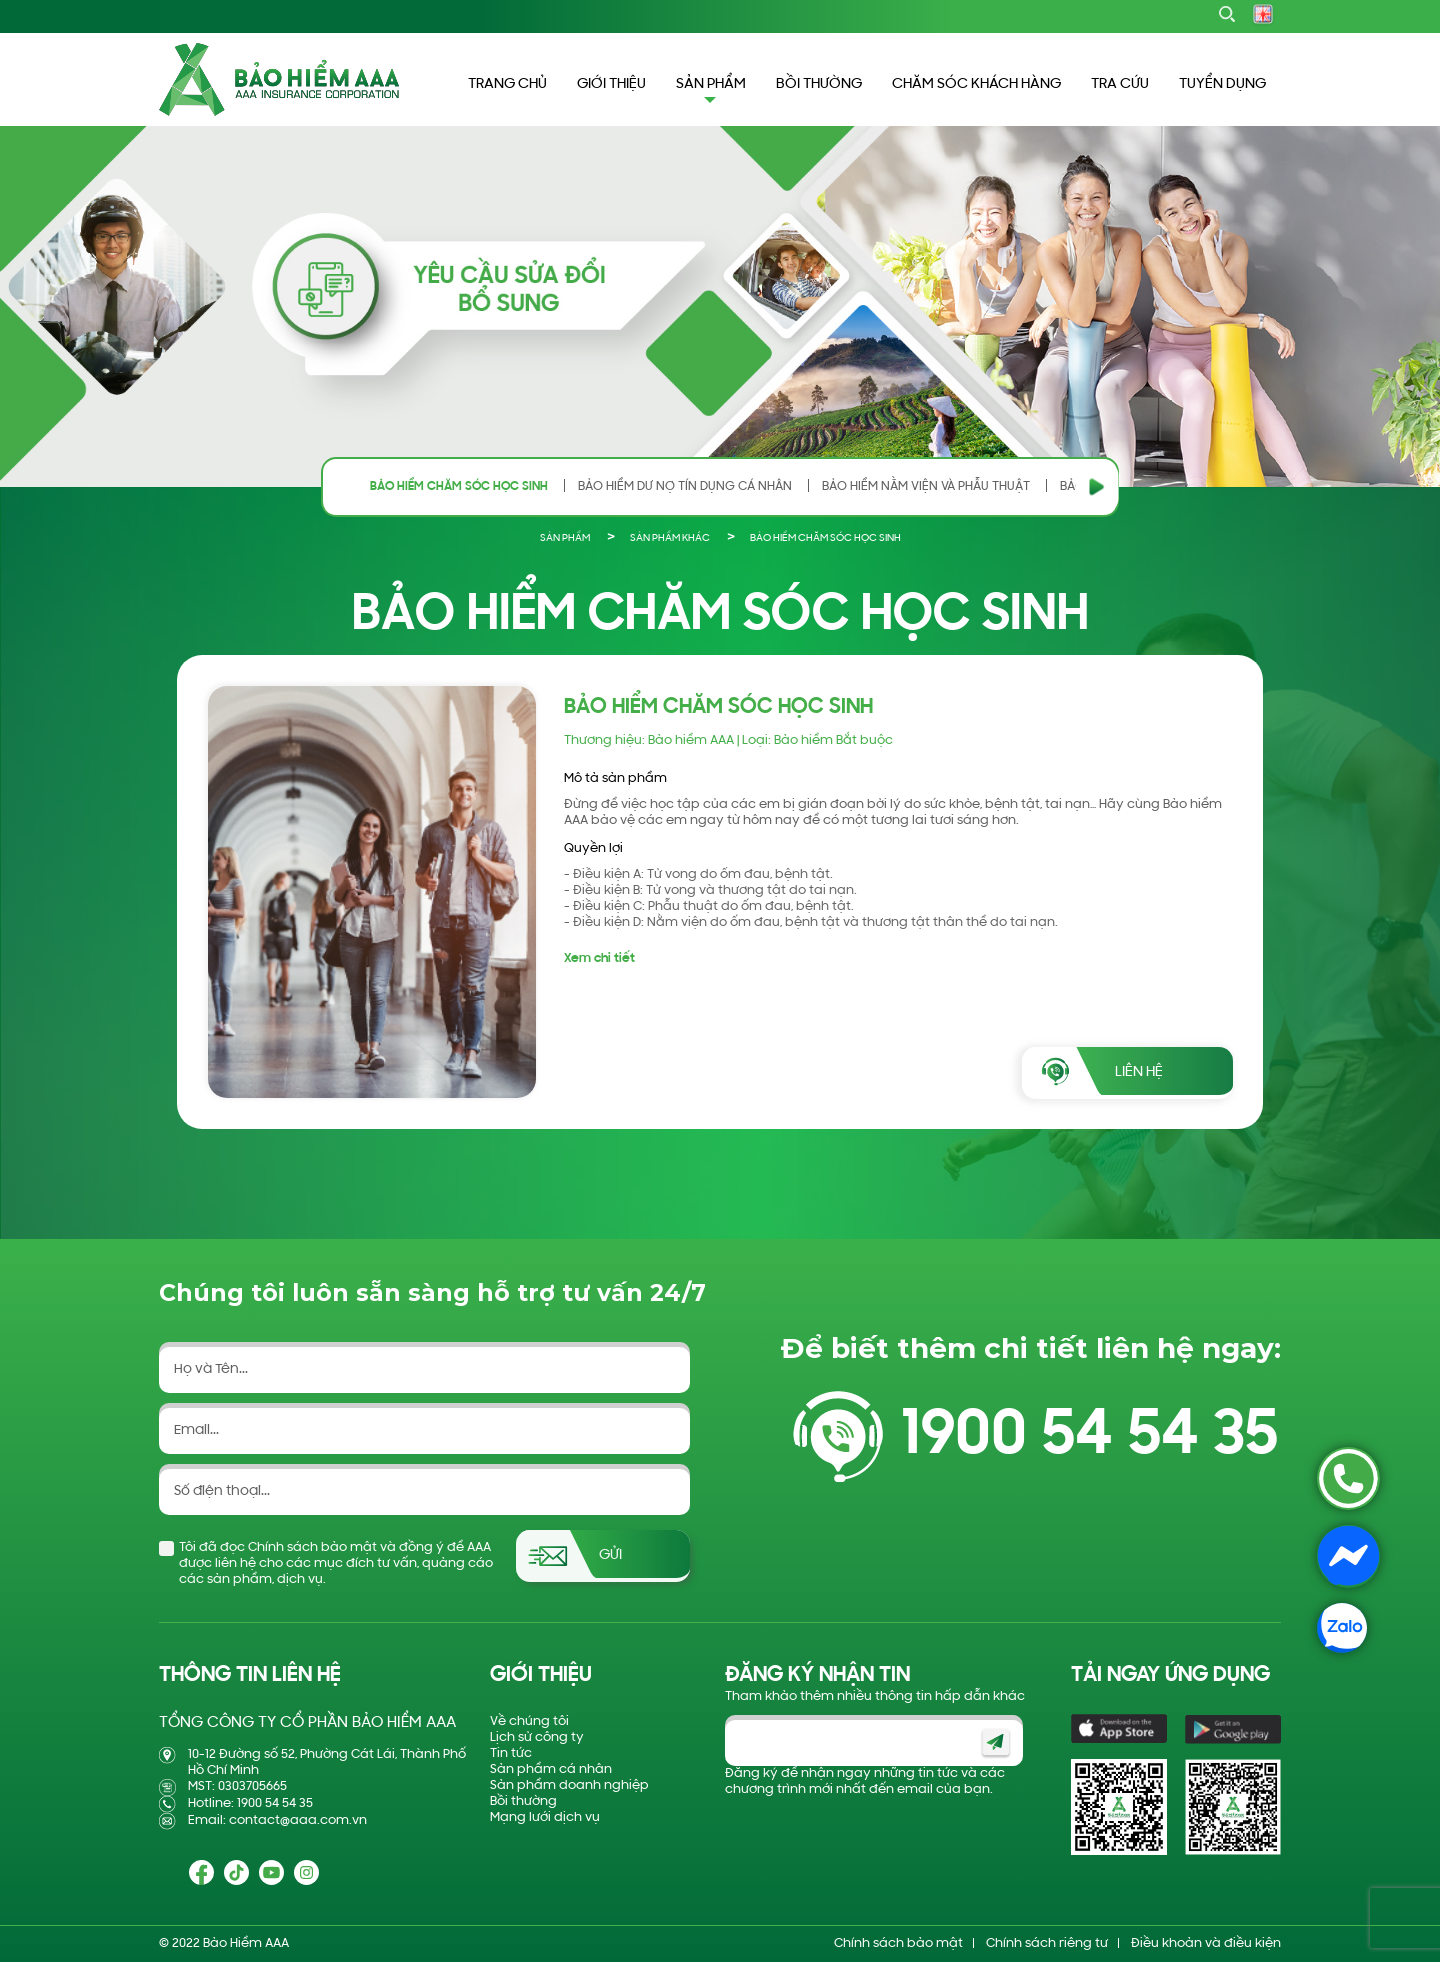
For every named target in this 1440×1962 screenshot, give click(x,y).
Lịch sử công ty (537, 1737)
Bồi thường (523, 1801)
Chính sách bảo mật (898, 1943)
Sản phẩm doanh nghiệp (569, 1785)
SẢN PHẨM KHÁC (670, 538)
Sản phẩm (565, 538)
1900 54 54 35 (1089, 1436)
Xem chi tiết (599, 958)
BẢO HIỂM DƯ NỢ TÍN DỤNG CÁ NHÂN (685, 486)
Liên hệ (1139, 1072)
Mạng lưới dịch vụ (545, 1817)
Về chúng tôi (529, 1721)
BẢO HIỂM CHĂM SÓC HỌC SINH (459, 486)
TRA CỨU (1120, 84)
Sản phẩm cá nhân (551, 1769)
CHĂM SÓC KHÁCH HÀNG (976, 84)
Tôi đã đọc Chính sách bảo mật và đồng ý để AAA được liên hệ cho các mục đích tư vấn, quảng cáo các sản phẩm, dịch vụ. (336, 1563)
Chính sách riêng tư (1047, 1943)
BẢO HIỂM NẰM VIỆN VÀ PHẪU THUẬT (926, 486)
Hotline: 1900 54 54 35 (250, 1803)
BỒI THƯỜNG (819, 84)
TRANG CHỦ (507, 84)
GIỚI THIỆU (611, 84)
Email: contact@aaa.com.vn (277, 1820)
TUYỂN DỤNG (1222, 84)
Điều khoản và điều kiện (1206, 1943)
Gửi (610, 1555)
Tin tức (511, 1753)
